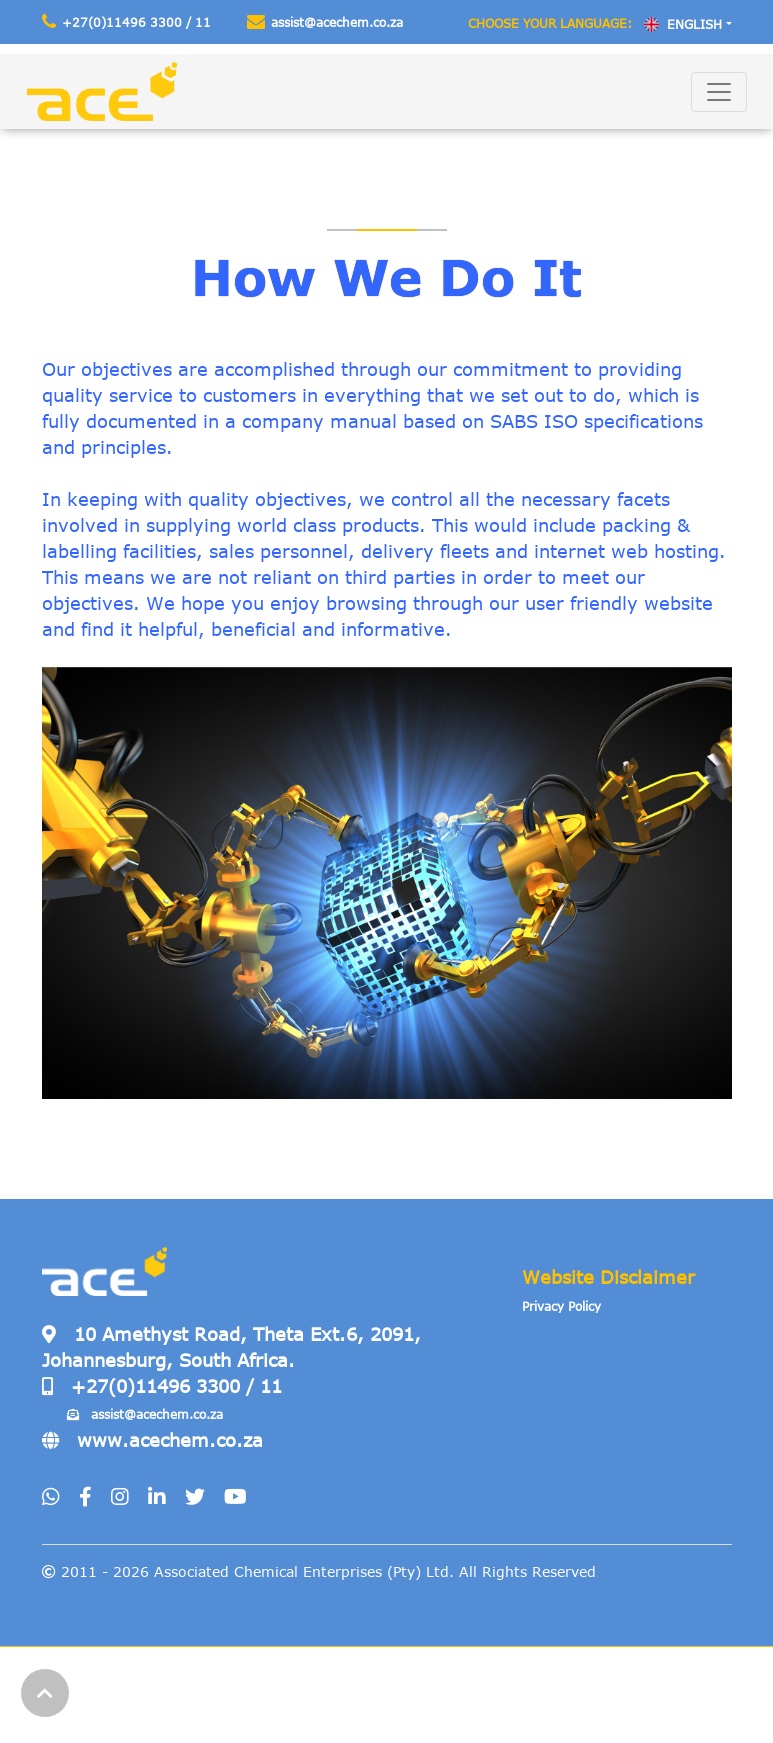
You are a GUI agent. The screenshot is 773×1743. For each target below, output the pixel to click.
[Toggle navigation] (719, 92)
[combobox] (687, 24)
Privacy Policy (561, 1306)
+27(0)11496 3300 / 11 (126, 22)
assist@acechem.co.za (325, 22)
